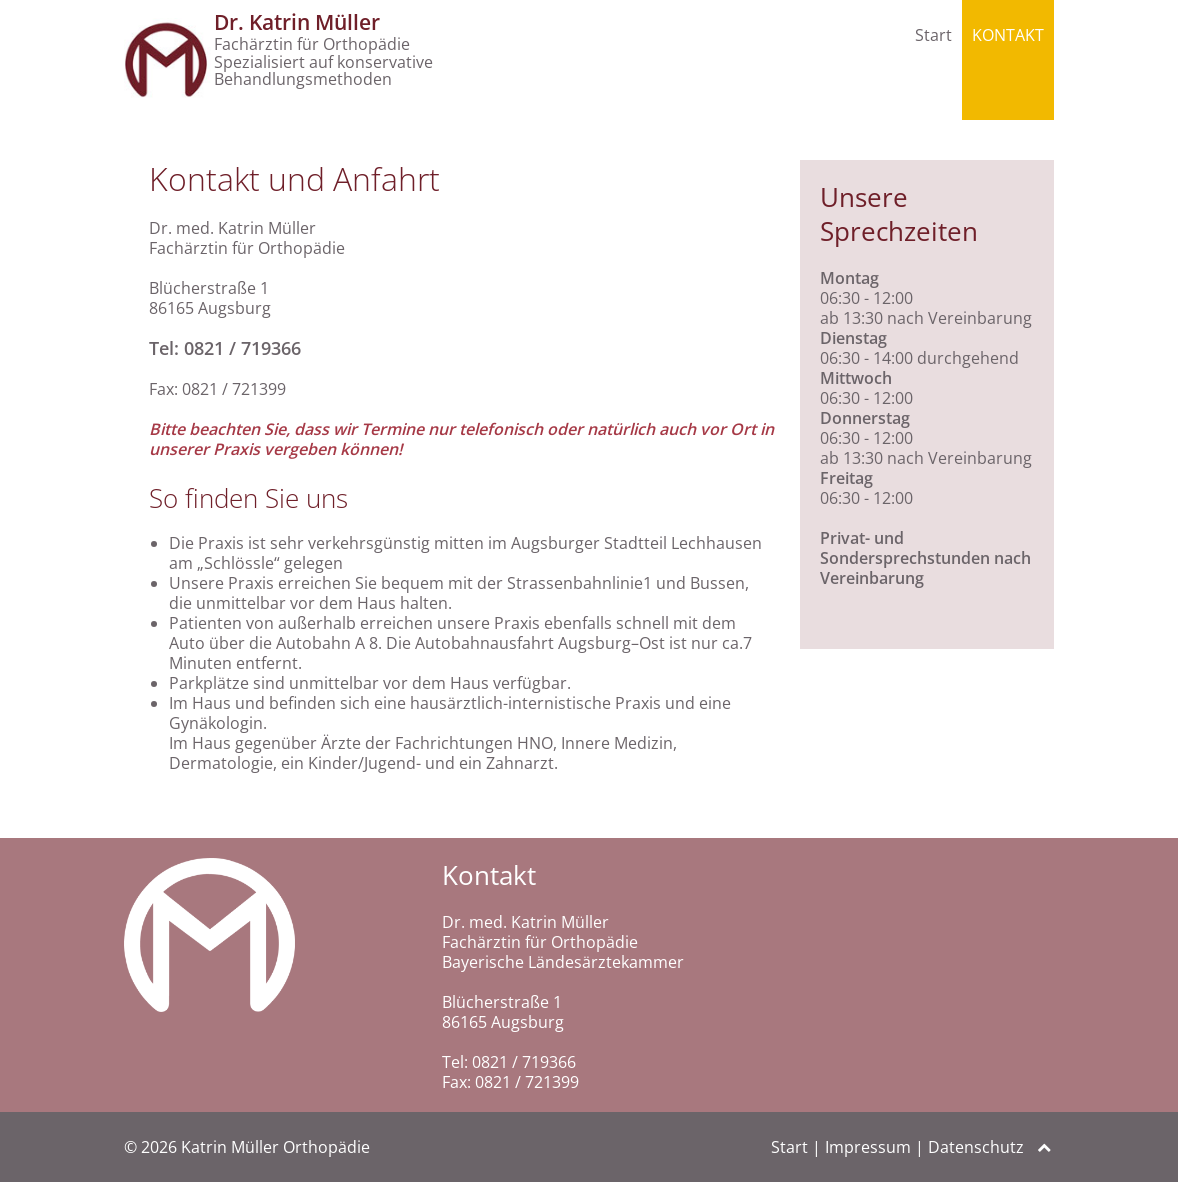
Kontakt (1008, 35)
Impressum (868, 1147)
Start (933, 35)
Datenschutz (976, 1147)
